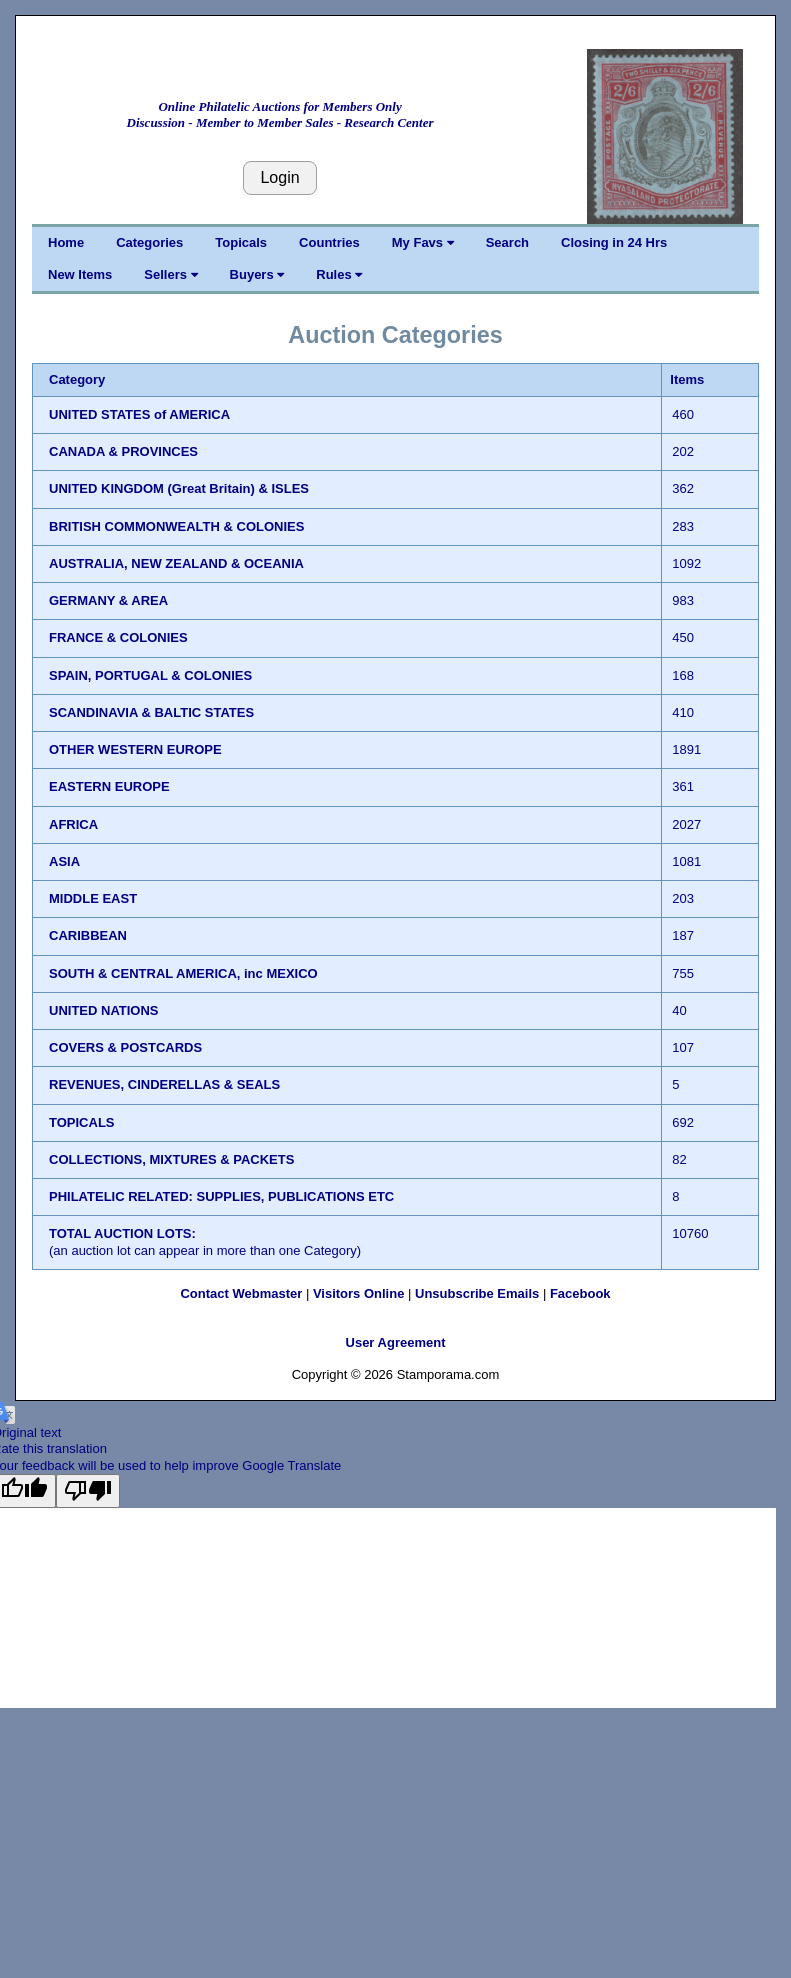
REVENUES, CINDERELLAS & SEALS (164, 1084)
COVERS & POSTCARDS (125, 1047)
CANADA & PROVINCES (123, 451)
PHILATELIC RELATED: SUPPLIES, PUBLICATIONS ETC (221, 1196)
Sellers (170, 274)
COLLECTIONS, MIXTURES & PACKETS (171, 1159)
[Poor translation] (88, 1491)
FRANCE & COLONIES (118, 637)
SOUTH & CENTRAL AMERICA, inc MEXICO (183, 973)
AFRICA (73, 824)
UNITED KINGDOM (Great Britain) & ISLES (179, 488)
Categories (149, 242)
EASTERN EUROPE (109, 786)
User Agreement (396, 1342)
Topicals (241, 242)
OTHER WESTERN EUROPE (135, 749)
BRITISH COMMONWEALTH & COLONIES (176, 526)
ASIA (64, 861)
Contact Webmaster (241, 1293)
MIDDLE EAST (93, 898)
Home (66, 242)
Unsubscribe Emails (477, 1293)
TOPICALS (82, 1122)
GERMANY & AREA (108, 600)
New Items (80, 274)
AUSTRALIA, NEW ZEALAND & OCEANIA (176, 563)
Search (507, 242)
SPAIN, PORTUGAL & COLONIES (150, 675)
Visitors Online (359, 1293)
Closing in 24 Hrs (614, 242)
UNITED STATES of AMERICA (139, 414)
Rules (339, 274)
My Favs (423, 242)
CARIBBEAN (88, 935)
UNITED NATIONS (104, 1010)
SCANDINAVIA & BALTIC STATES (151, 712)
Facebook (580, 1293)
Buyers (257, 274)
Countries (329, 242)
